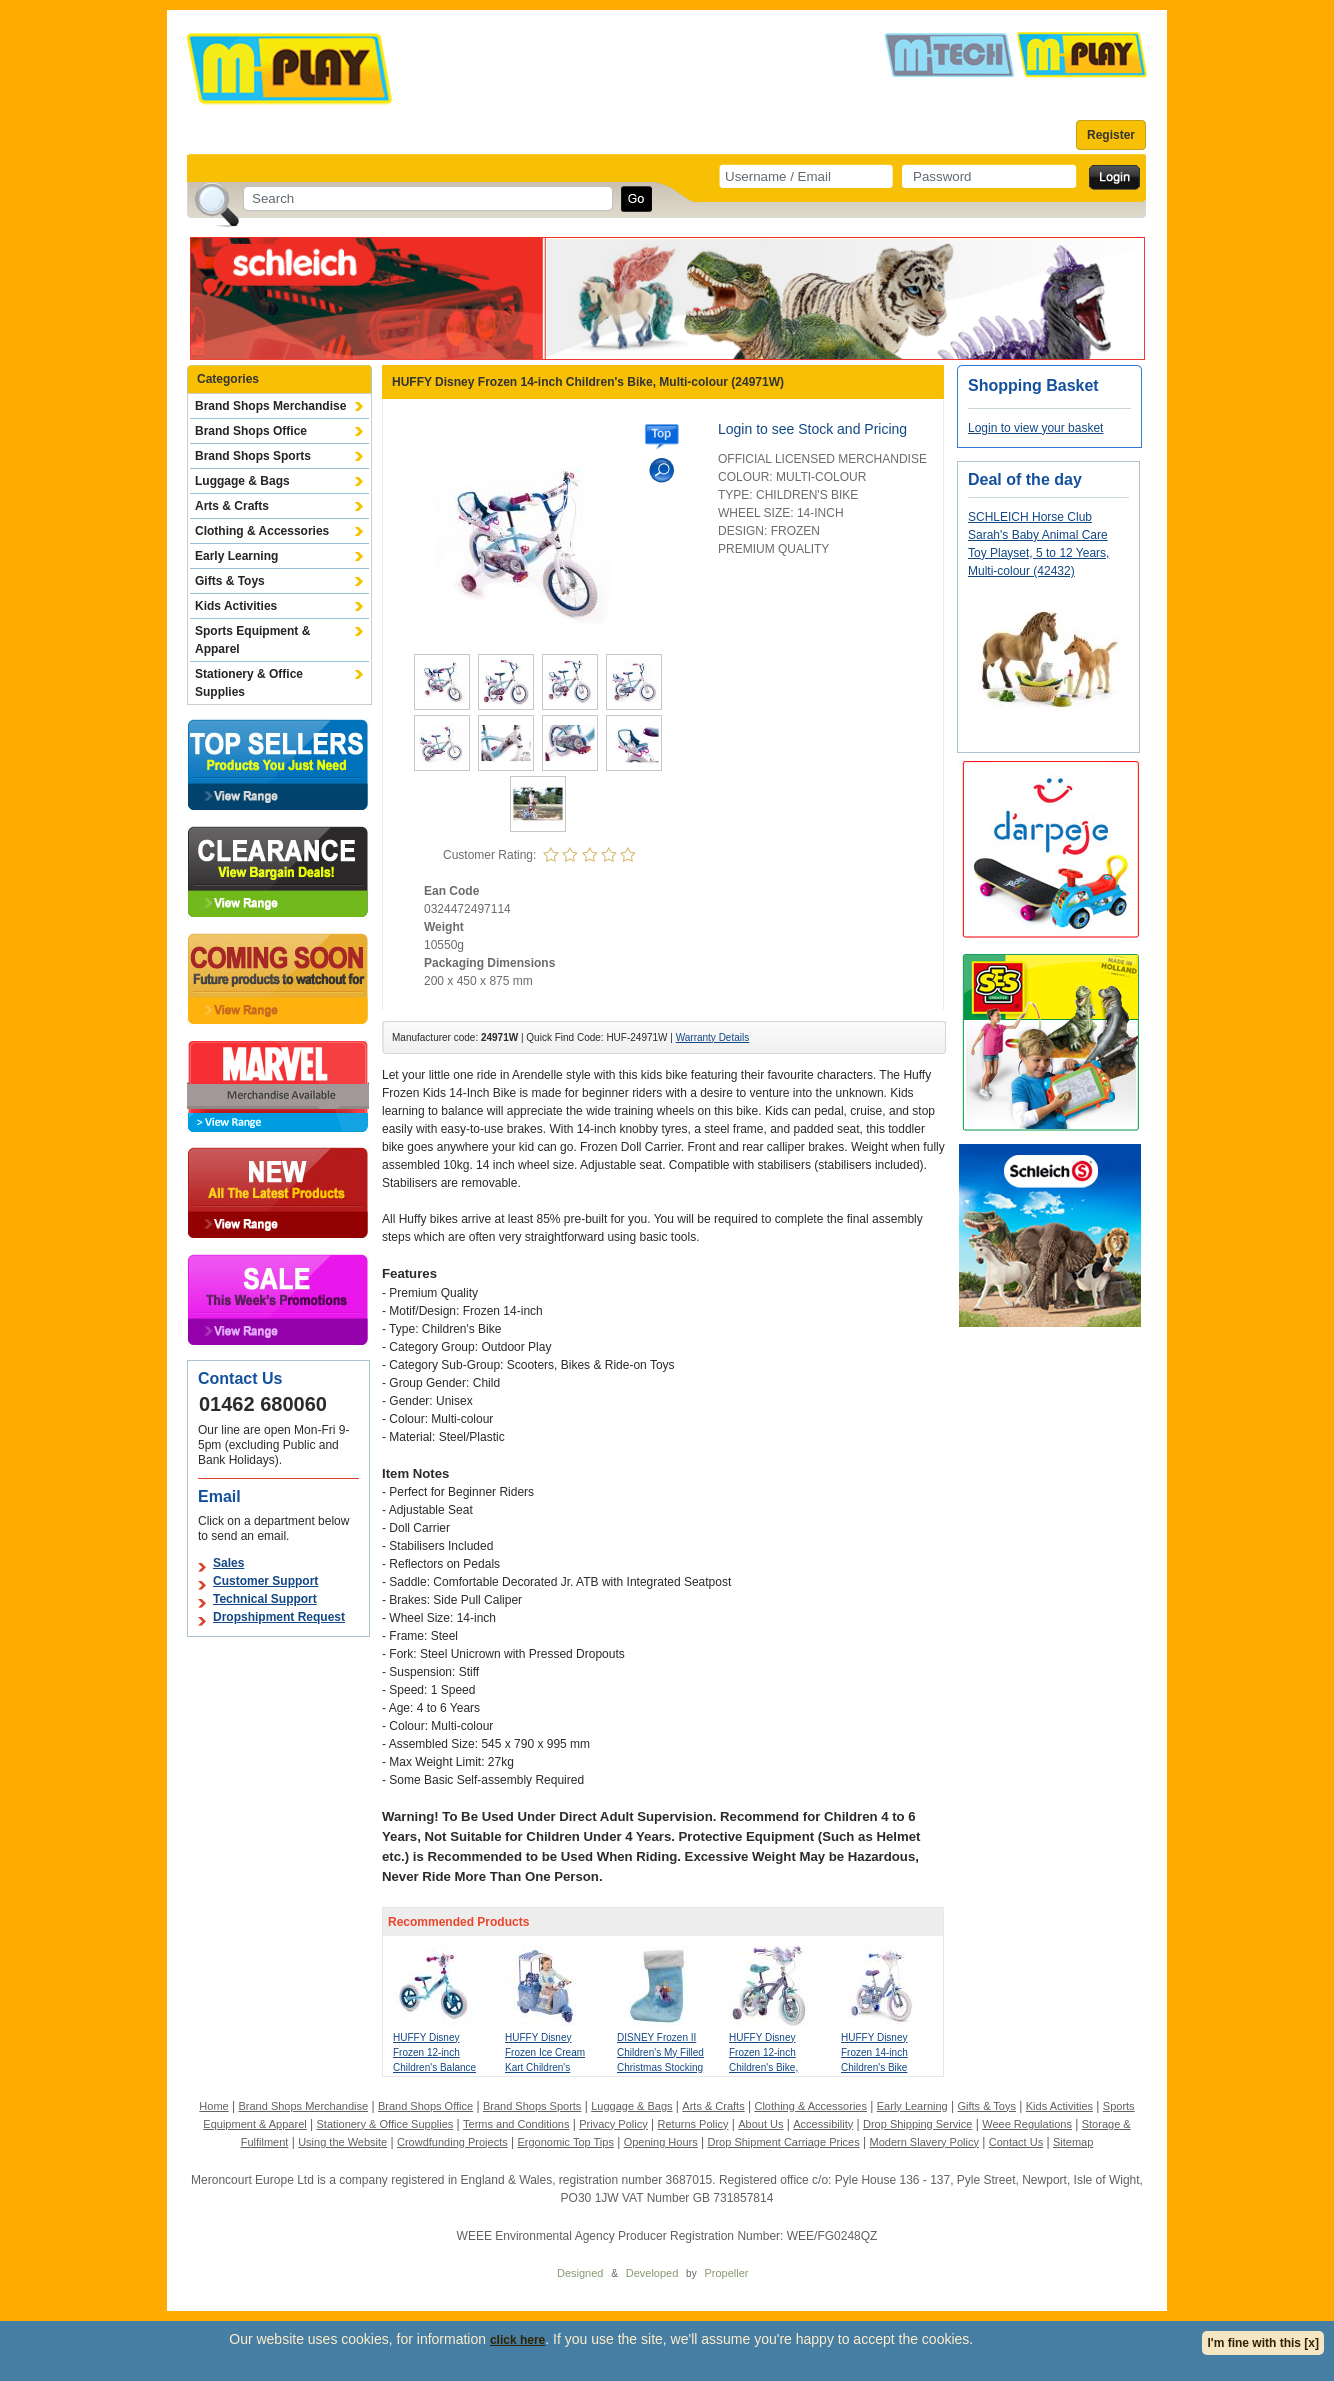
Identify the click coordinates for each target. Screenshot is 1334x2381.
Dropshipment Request (279, 1617)
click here (517, 2340)
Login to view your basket (1035, 428)
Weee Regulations (1027, 2124)
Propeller (726, 2273)
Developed (652, 2273)
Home (213, 2106)
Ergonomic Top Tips (565, 2142)
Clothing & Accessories (262, 531)
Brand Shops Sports (253, 456)
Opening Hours (661, 2142)
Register (1111, 135)
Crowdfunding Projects (452, 2142)
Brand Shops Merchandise (270, 406)
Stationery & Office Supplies (249, 683)
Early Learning (236, 556)
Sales (228, 1563)
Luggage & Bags (242, 481)
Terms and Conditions (516, 2124)
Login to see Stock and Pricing (812, 429)
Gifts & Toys (230, 581)
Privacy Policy (613, 2124)
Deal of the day (1025, 479)
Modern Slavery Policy (924, 2142)
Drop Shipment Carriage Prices (783, 2142)
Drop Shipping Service (917, 2124)
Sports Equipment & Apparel (252, 640)
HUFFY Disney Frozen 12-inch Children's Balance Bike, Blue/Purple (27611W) (434, 2067)
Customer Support (265, 1581)
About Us (760, 2124)
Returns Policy (693, 2124)
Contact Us (1016, 2142)
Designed (580, 2273)
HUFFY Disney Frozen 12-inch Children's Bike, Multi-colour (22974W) (763, 2067)
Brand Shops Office (251, 431)
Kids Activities (236, 606)
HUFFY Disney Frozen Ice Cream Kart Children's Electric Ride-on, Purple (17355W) (545, 2067)
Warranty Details (713, 1037)
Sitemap (1073, 2142)
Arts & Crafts (232, 506)
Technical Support (265, 1599)
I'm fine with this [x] (1263, 2343)
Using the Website (342, 2142)
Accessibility (823, 2124)
